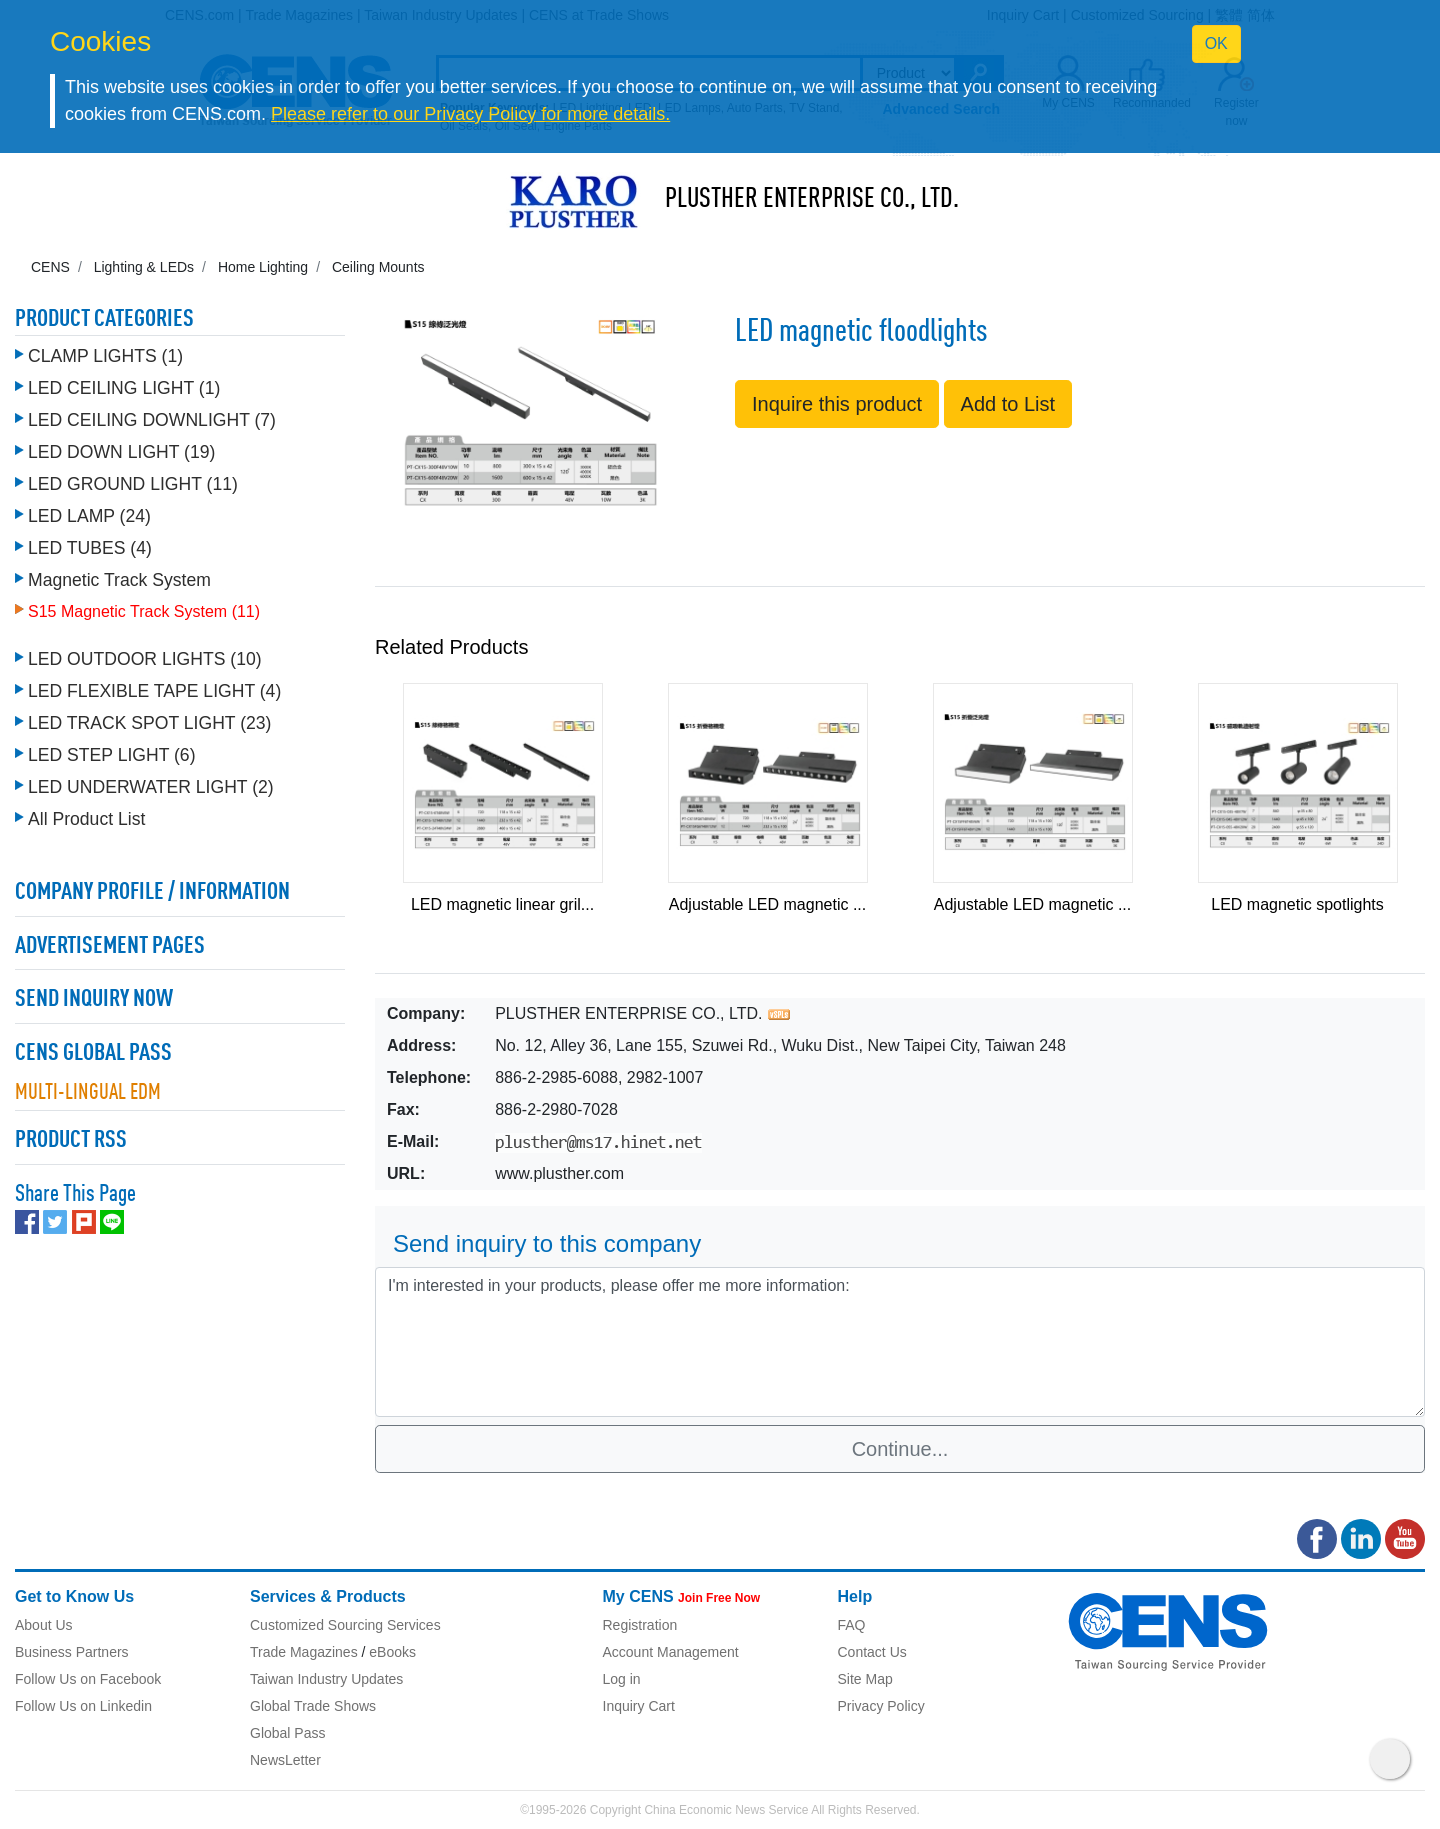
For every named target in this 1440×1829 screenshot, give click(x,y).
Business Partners (72, 1652)
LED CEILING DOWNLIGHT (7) (152, 420)
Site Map (865, 1679)
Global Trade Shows (313, 1706)
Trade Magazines (304, 1652)
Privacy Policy (881, 1706)
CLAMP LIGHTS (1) (105, 356)
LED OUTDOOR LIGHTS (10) (145, 659)
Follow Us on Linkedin (83, 1706)
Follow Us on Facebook (88, 1679)
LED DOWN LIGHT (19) (121, 452)
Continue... (900, 1449)
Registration (640, 1625)
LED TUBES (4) (90, 548)
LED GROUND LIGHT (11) (133, 484)
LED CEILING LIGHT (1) (124, 388)
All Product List (86, 819)
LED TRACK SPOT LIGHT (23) (149, 723)
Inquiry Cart (639, 1706)
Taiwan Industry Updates (326, 1679)
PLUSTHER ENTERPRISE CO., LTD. (812, 200)
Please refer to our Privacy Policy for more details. (470, 114)
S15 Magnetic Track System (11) (144, 611)
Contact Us (872, 1652)
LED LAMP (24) (89, 516)
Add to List (1008, 404)
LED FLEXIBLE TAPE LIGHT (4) (154, 691)
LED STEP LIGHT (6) (112, 755)
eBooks (392, 1652)
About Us (44, 1625)
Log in (622, 1679)
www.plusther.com (559, 1173)
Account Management (671, 1652)
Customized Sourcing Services (345, 1625)
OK (1216, 43)
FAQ (852, 1625)
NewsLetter (285, 1760)
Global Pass (287, 1733)
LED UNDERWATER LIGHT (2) (151, 787)
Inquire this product (837, 404)
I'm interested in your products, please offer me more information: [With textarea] (900, 1342)
